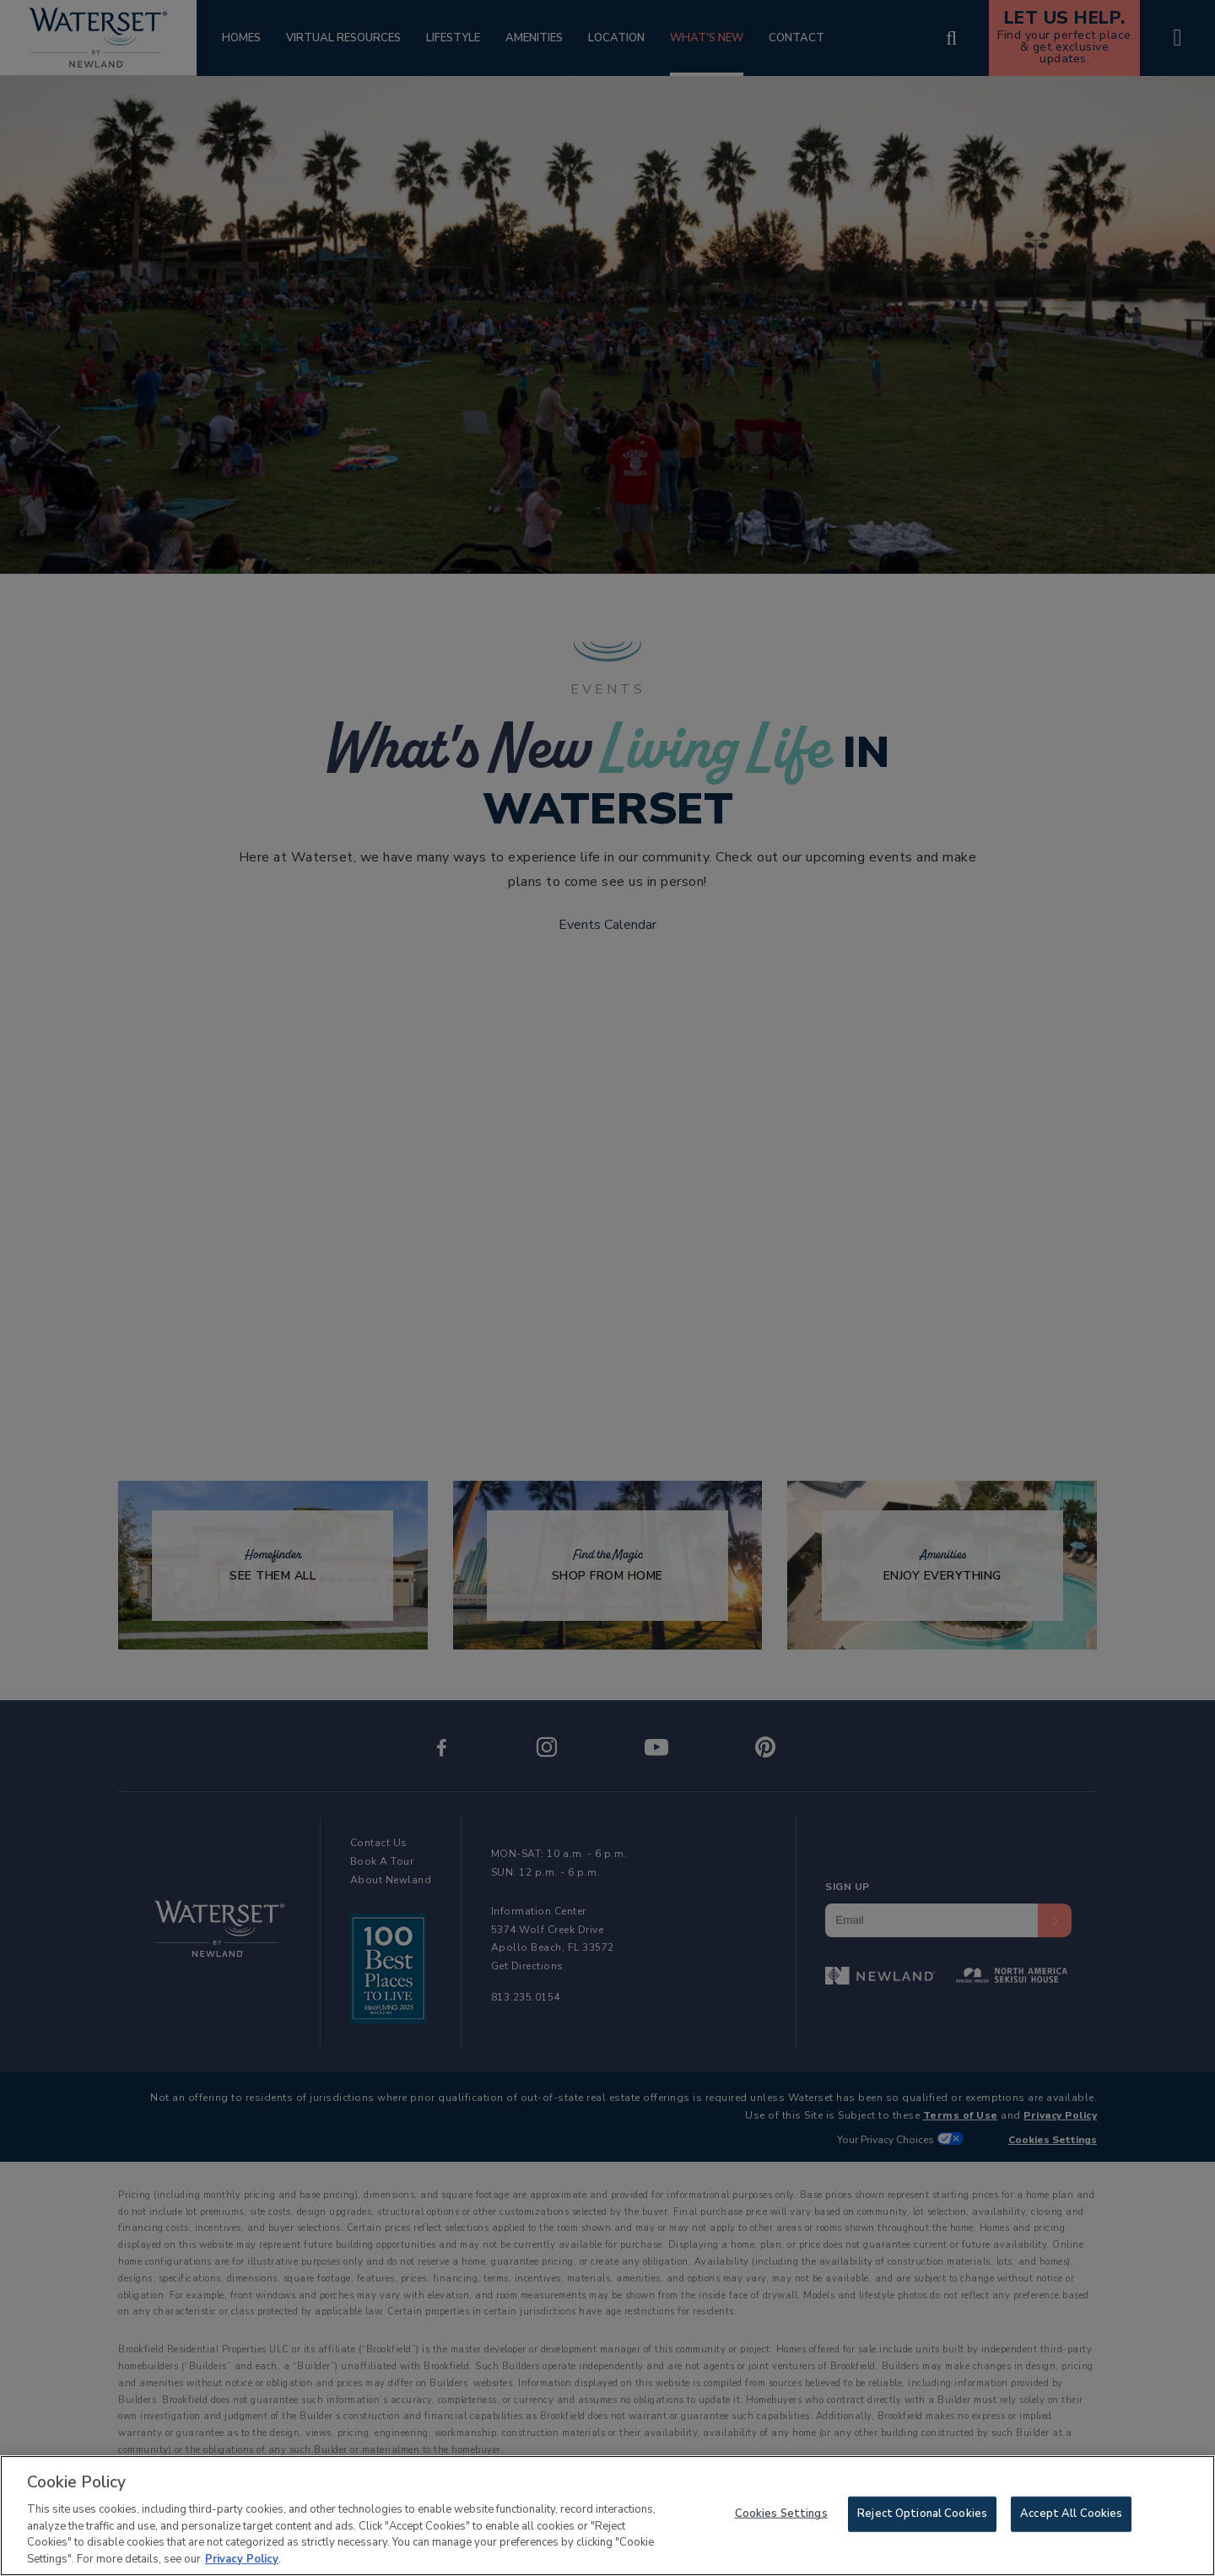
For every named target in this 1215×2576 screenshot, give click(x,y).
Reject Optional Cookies (922, 2517)
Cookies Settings (781, 2517)
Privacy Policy (241, 2563)
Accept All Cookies (1071, 2517)
